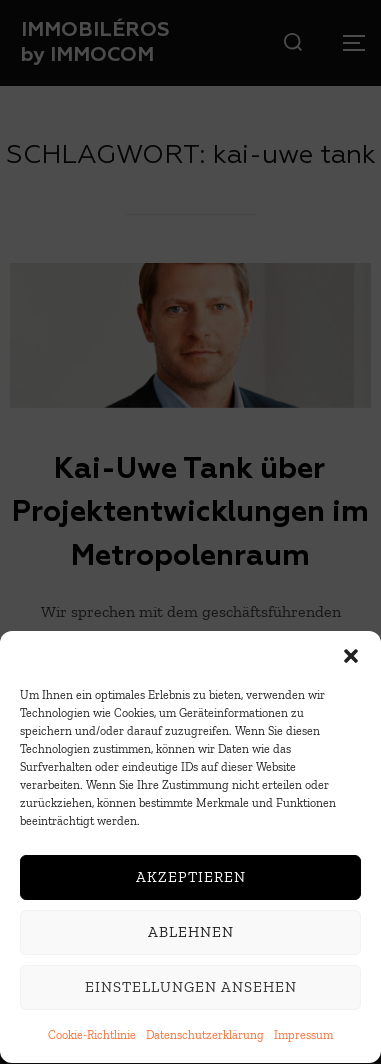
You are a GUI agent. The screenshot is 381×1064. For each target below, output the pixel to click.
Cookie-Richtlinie (92, 1037)
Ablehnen (191, 935)
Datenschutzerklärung (205, 1037)
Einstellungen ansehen (191, 990)
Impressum (303, 1037)
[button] (351, 658)
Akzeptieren (191, 880)
